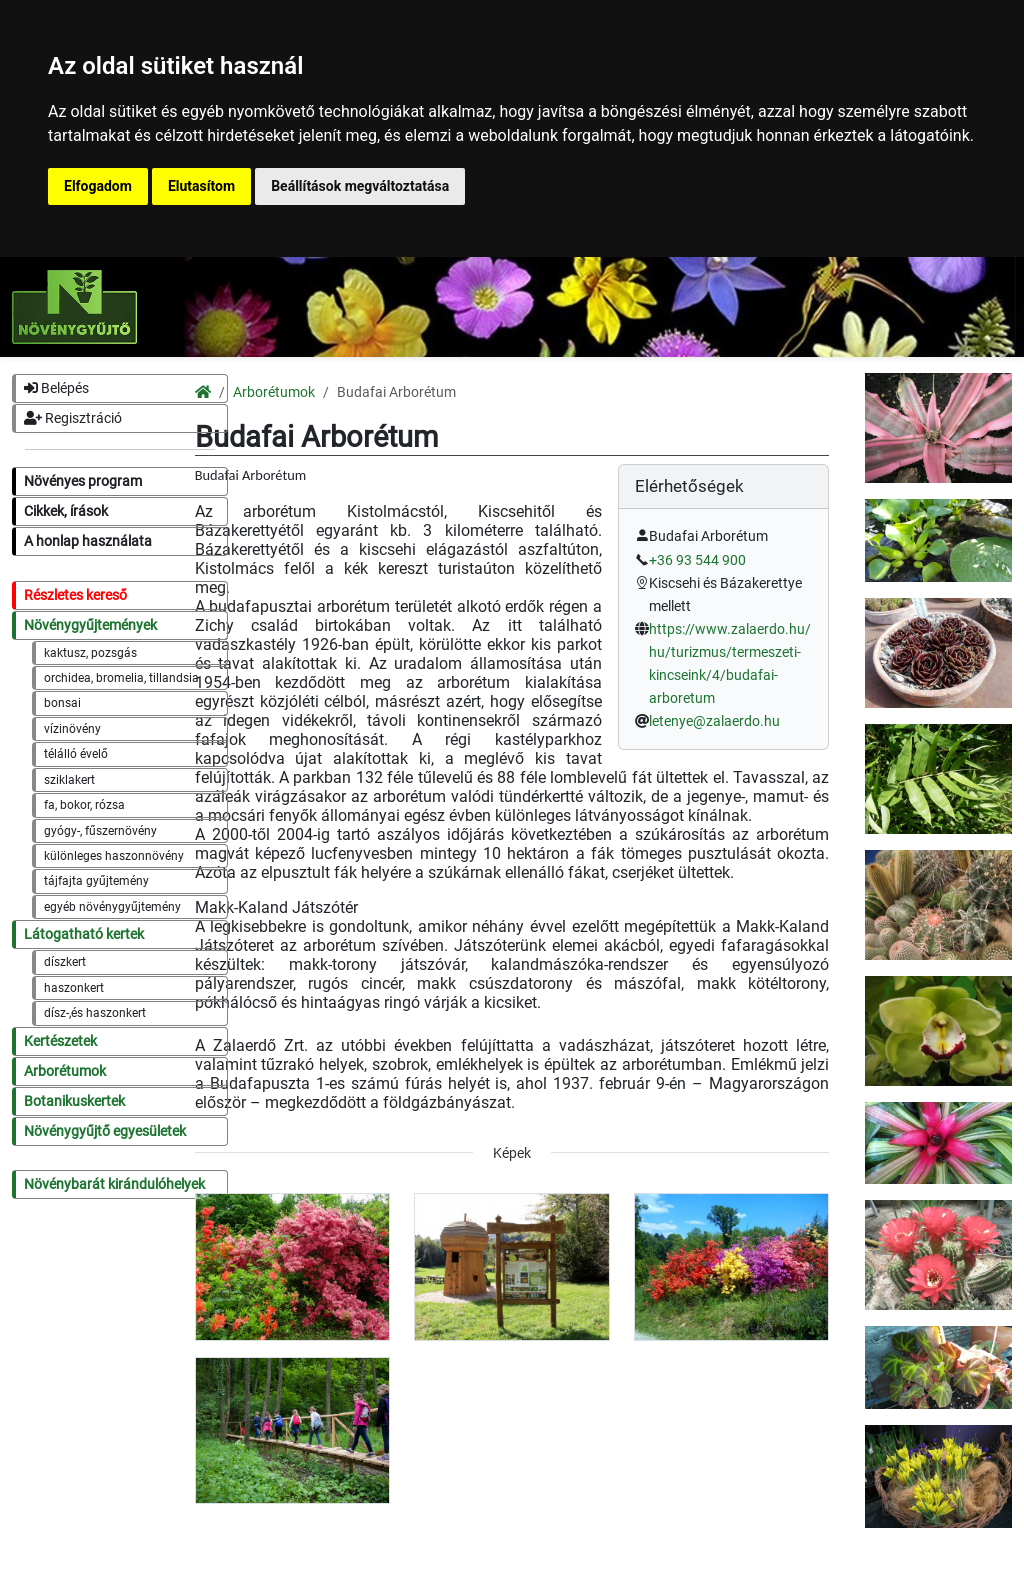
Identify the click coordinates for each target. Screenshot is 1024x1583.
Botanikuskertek (74, 1101)
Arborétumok (65, 1071)
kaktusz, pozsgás (90, 653)
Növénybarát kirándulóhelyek (114, 1184)
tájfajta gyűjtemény (96, 881)
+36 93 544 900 (697, 560)
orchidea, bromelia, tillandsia (121, 678)
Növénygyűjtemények (90, 625)
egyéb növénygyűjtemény (112, 907)
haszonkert (74, 988)
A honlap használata (88, 541)
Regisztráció (73, 418)
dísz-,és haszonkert (95, 1013)
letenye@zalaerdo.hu (714, 721)
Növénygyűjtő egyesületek (105, 1131)
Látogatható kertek (84, 934)
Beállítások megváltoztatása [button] (360, 186)
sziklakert (69, 780)
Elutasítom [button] (201, 186)
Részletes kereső (75, 595)
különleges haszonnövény (114, 856)
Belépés (56, 388)
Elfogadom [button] (98, 186)
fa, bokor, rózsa (84, 805)
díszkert (65, 962)
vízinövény (72, 729)
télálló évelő (76, 754)
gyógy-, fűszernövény (100, 831)
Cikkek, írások (66, 511)
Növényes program (83, 481)
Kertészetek (60, 1041)
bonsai (62, 703)
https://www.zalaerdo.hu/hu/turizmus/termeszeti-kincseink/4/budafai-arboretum (730, 664)
